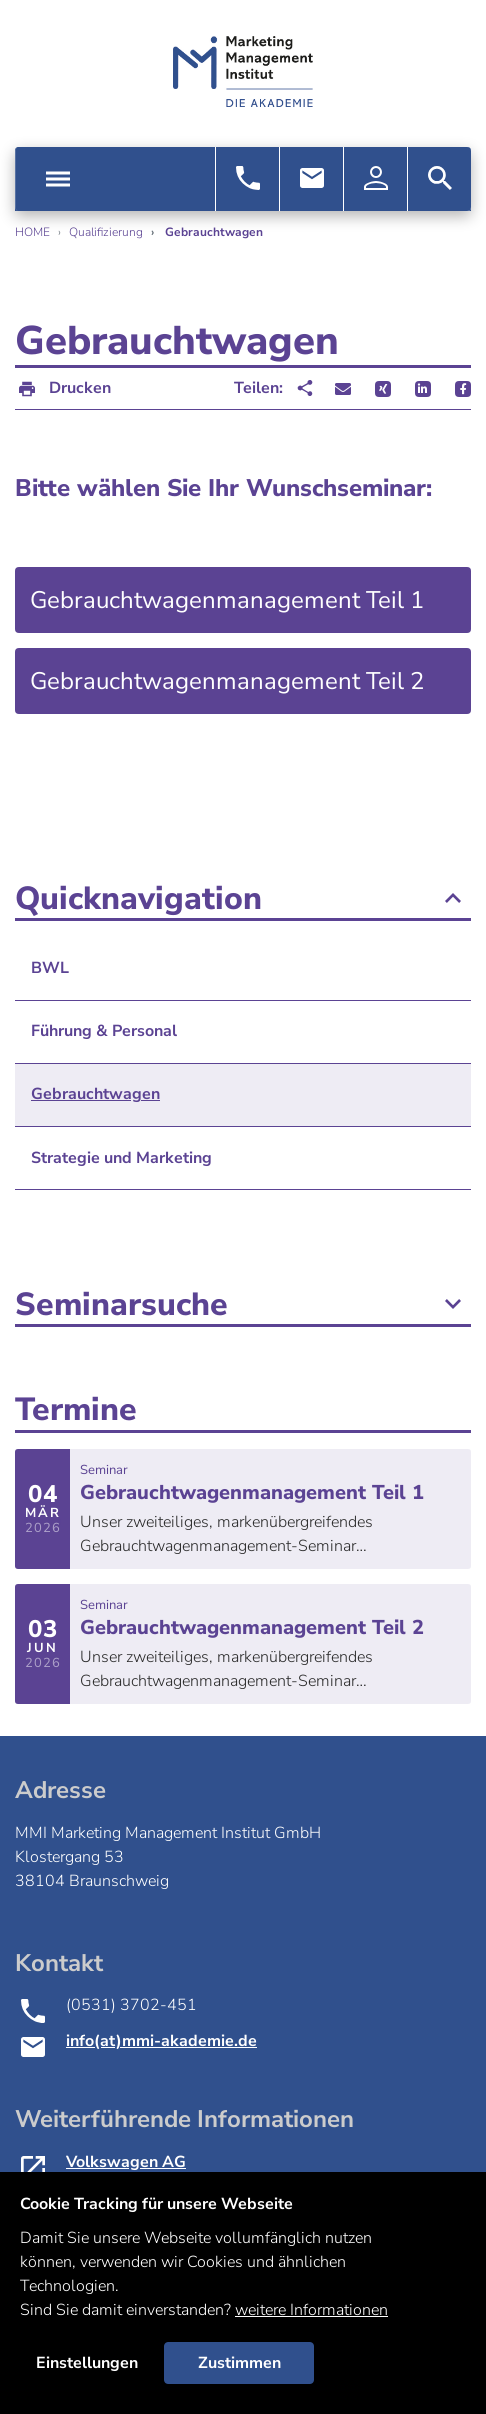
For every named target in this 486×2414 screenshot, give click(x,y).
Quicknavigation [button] (243, 899)
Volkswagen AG (126, 2162)
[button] (343, 389)
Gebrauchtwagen (95, 1094)
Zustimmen (239, 2363)
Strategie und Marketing (121, 1158)
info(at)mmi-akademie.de (161, 2041)
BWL (50, 968)
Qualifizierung (106, 232)
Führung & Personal (104, 1031)
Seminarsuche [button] (243, 1305)
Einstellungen (87, 2363)
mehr (243, 1509)
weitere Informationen (311, 2310)
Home (32, 232)
